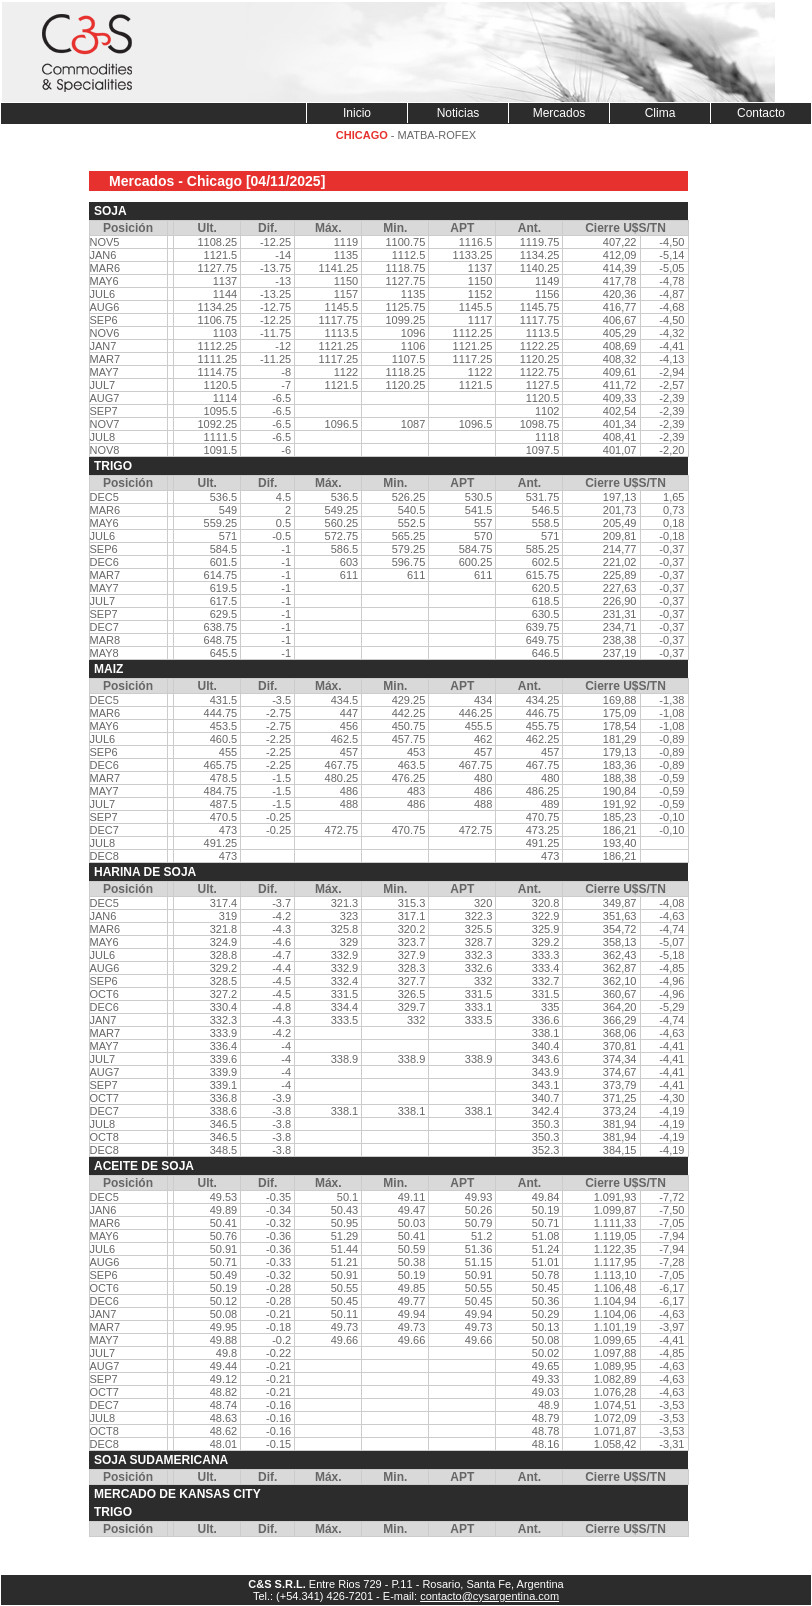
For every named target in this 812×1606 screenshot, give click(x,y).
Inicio (357, 113)
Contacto (761, 113)
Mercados (559, 113)
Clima (660, 113)
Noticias (458, 113)
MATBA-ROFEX (437, 135)
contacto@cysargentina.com (489, 1596)
